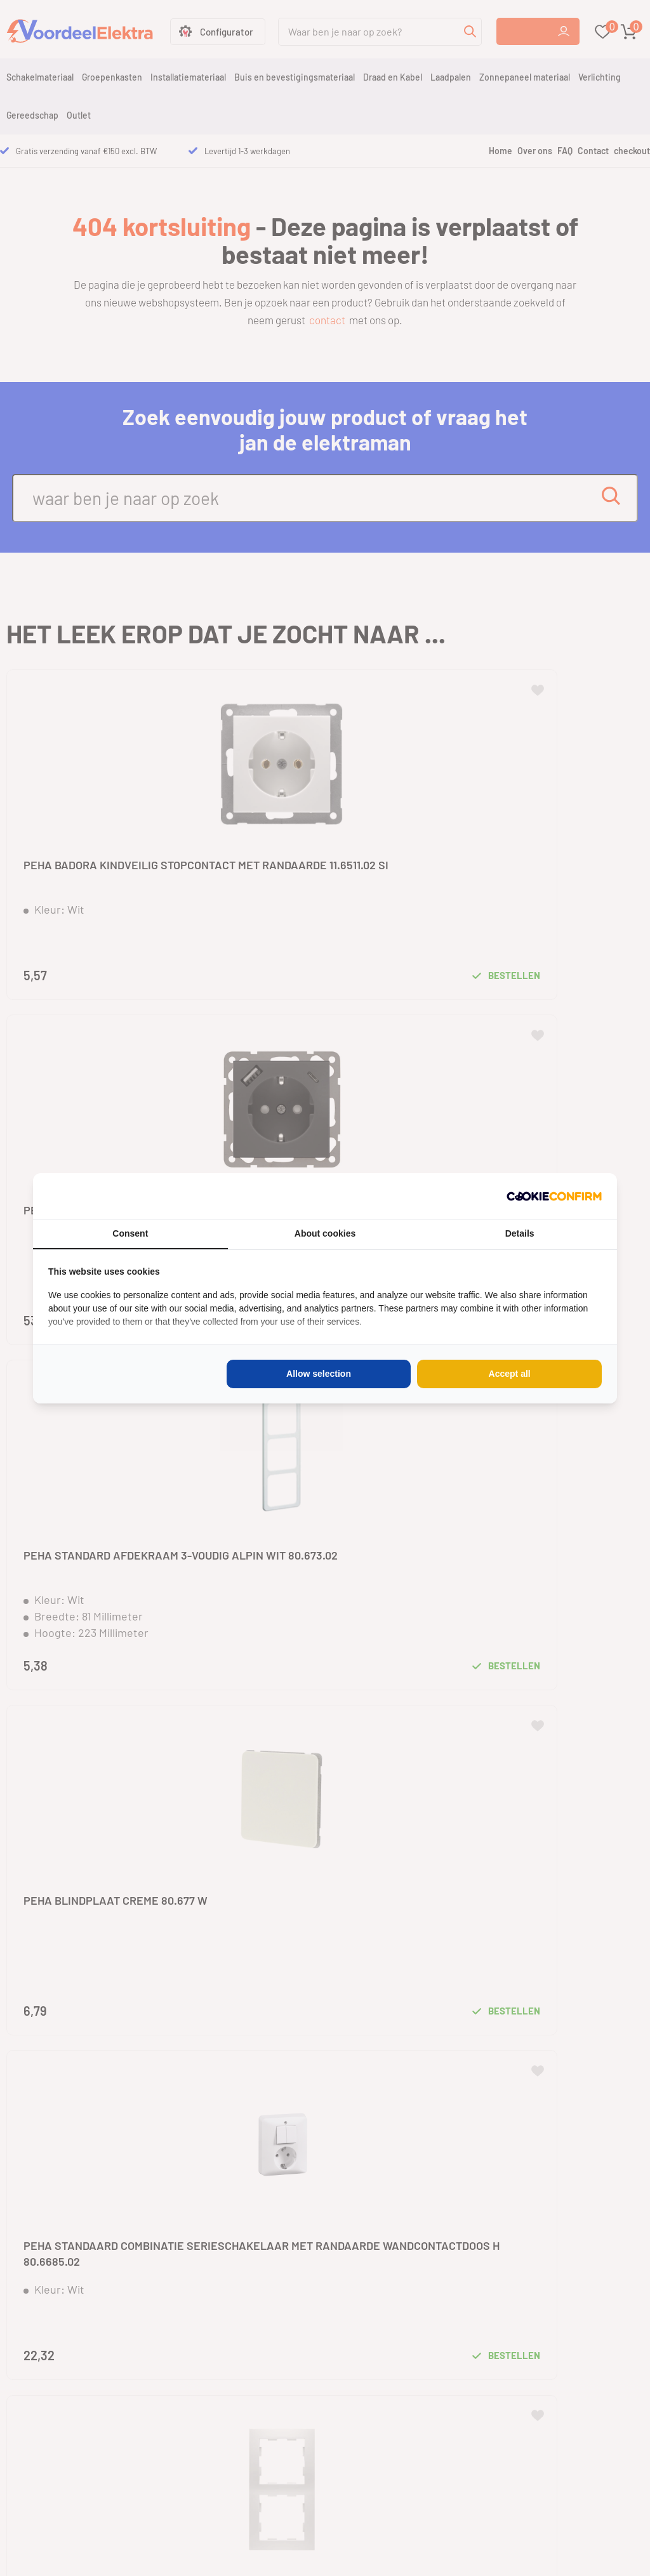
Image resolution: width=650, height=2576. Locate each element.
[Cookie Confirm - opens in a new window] (554, 1196)
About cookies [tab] (325, 1233)
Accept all (510, 1374)
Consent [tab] (130, 1233)
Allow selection (318, 1374)
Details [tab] (519, 1233)
